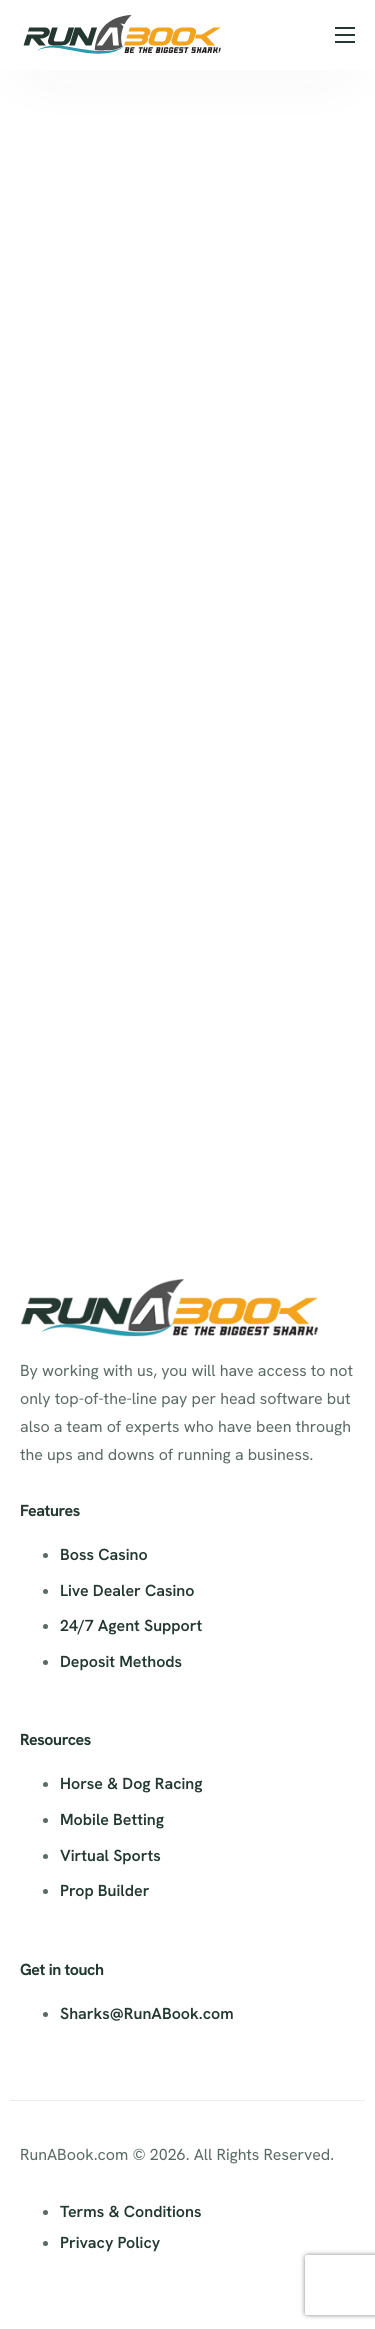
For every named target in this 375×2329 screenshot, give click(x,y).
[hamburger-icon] (345, 35)
